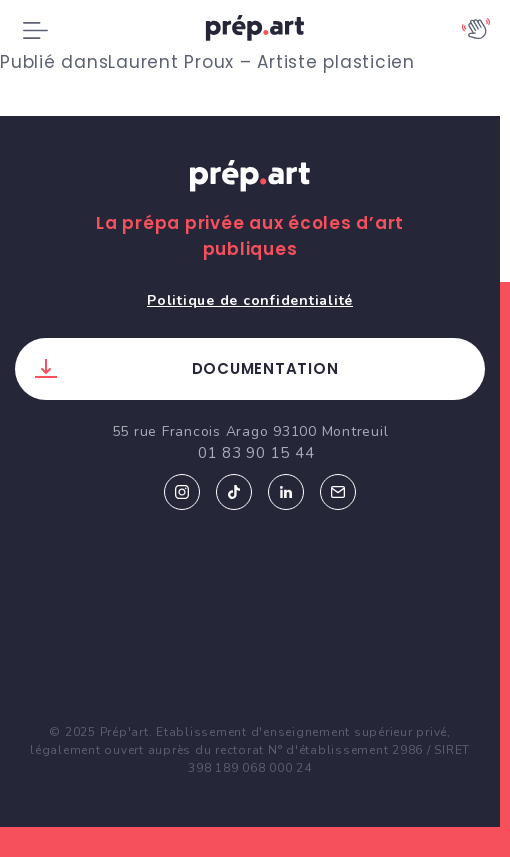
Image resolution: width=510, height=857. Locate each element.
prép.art (255, 31)
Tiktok (234, 492)
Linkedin (286, 492)
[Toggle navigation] (35, 31)
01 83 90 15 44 (256, 453)
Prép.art (250, 195)
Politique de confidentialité (250, 300)
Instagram (182, 492)
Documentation (265, 368)
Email (338, 492)
